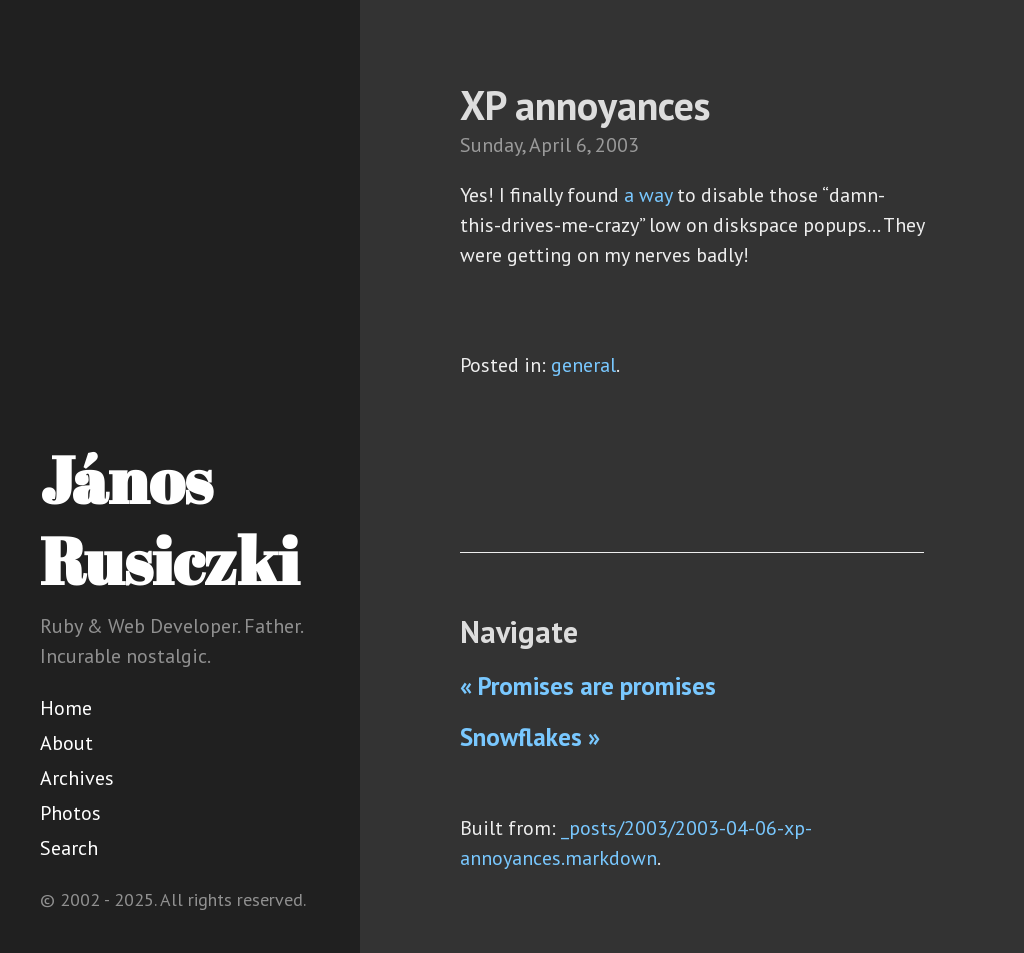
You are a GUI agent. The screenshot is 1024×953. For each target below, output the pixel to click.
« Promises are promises (588, 686)
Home (66, 708)
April (550, 145)
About (66, 743)
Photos (70, 813)
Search (69, 848)
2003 (617, 145)
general (583, 365)
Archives (77, 778)
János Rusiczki (169, 519)
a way (648, 195)
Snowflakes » (530, 737)
